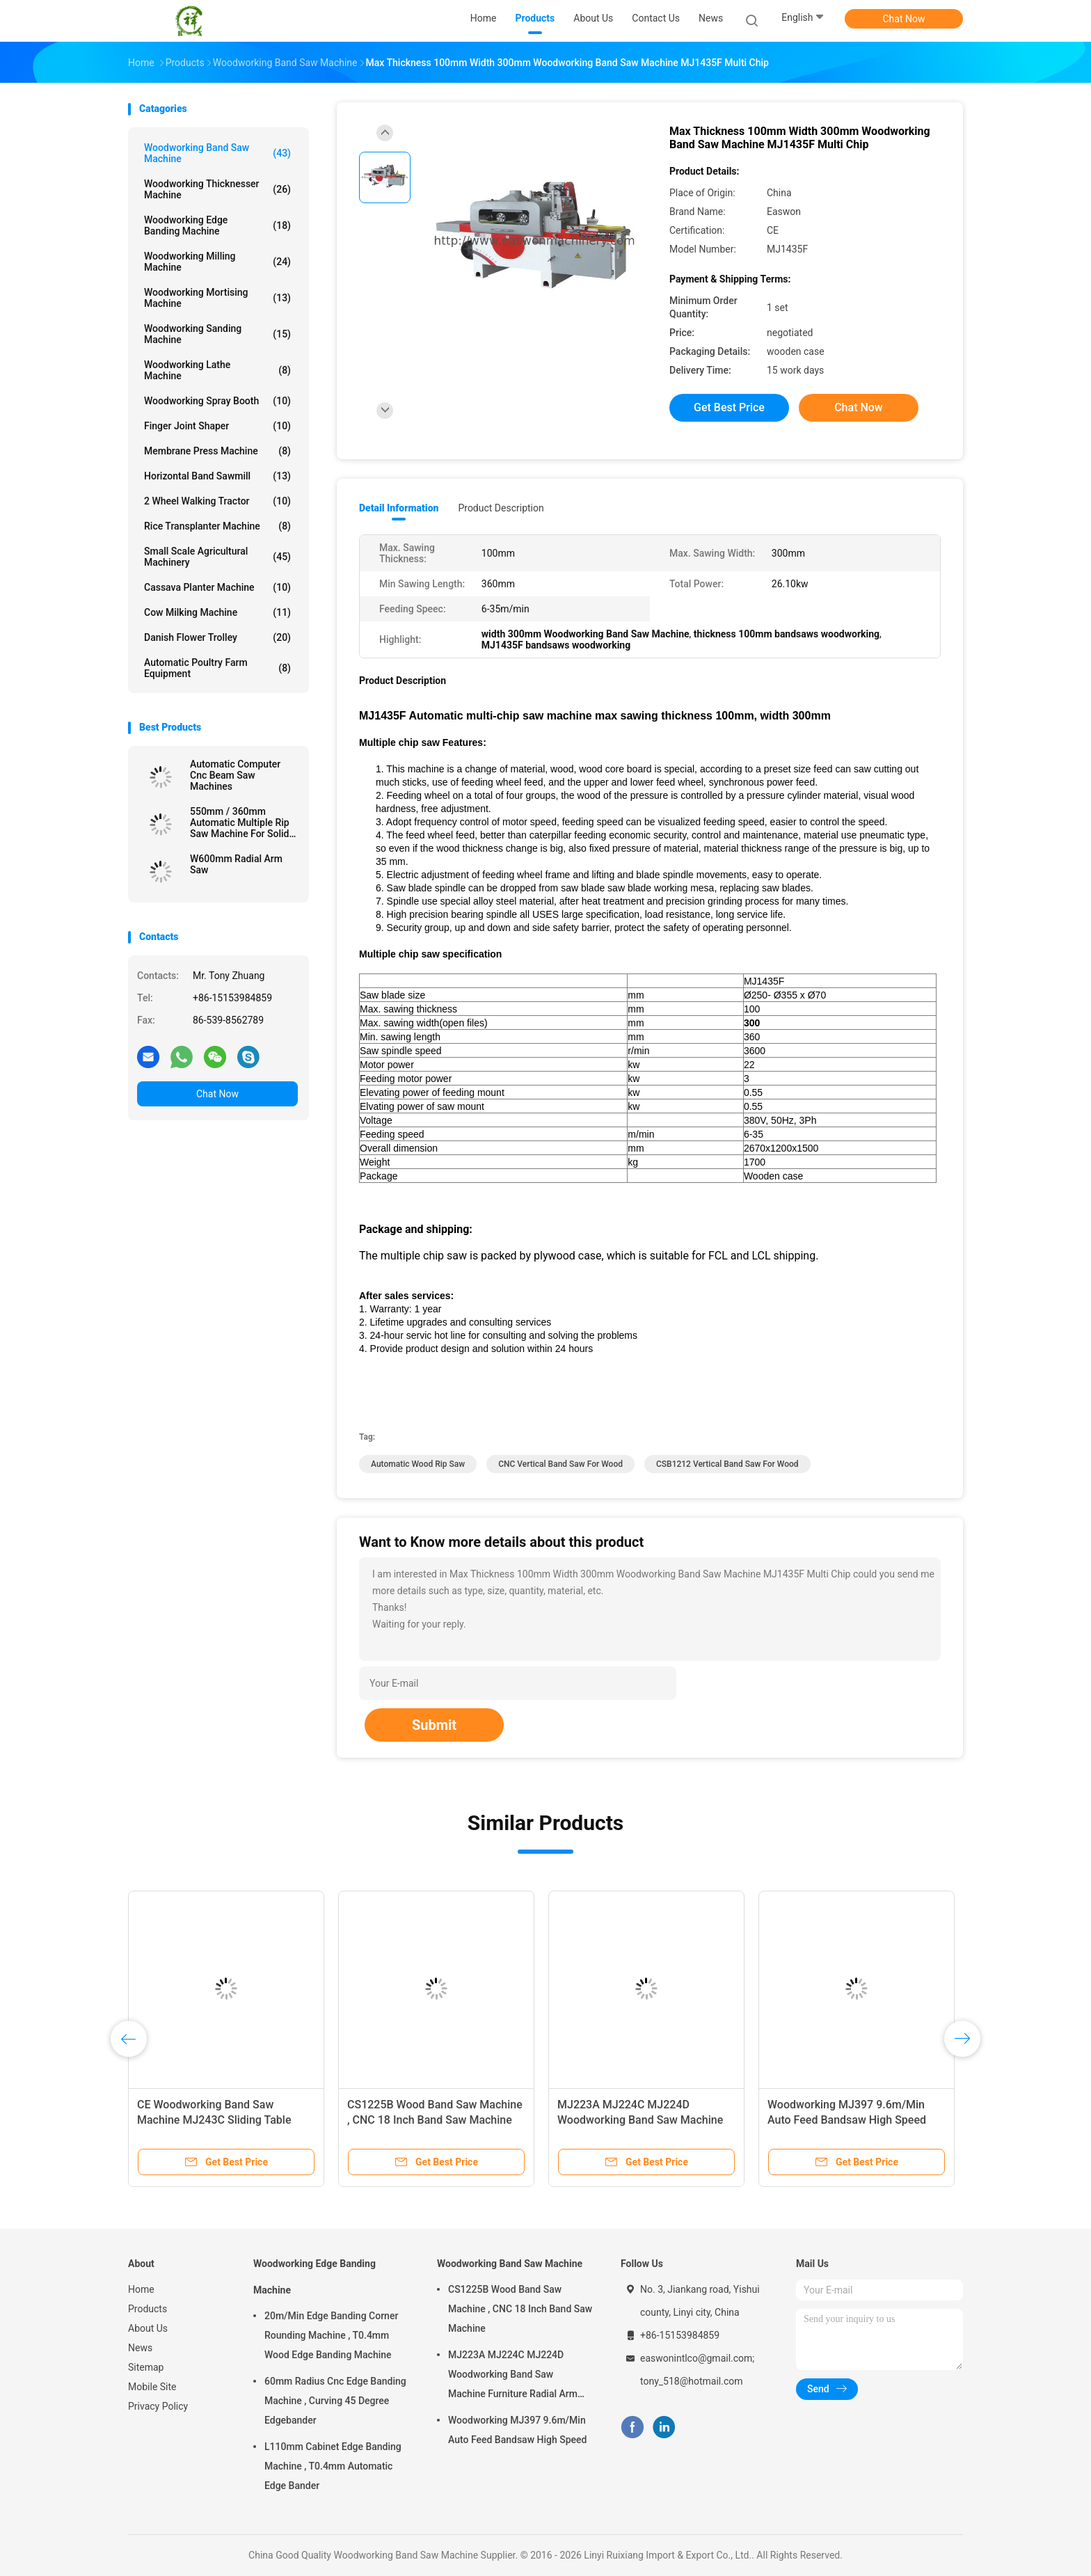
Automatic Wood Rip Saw (418, 1464)
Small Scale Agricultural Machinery (217, 557)
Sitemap (146, 2367)
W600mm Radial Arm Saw (236, 864)
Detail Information (398, 508)
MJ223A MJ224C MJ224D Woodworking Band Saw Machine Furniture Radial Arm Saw (640, 2120)
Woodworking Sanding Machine (217, 334)
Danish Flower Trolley (217, 637)
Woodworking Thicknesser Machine (217, 189)
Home (141, 2289)
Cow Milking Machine (217, 612)
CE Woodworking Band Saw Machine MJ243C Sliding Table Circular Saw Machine (214, 2120)
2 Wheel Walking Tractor (217, 501)
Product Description (500, 508)
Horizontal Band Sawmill (217, 476)
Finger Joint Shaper (217, 426)
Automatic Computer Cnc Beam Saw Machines (235, 775)
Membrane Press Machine (217, 451)
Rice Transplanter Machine (217, 526)
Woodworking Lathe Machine (217, 370)
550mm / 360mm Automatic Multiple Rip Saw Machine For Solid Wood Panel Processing (241, 822)
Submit (434, 1725)
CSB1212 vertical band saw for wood (727, 1464)
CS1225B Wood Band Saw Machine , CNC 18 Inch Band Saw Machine (520, 2309)
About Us (148, 2328)
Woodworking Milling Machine (217, 262)
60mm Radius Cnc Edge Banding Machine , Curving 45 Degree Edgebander (335, 2401)
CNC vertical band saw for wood (560, 1464)
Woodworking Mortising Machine (217, 298)
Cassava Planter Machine (217, 587)
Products (147, 2308)
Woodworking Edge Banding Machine (217, 225)
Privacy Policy (158, 2406)
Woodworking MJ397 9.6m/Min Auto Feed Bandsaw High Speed (517, 2430)
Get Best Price (729, 407)
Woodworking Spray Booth (217, 401)
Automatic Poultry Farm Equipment (217, 668)
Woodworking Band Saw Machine (217, 153)
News (140, 2347)
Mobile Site (152, 2386)
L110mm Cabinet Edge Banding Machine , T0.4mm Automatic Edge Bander (332, 2466)
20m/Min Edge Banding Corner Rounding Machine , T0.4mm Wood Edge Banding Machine (331, 2335)
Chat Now (904, 18)
